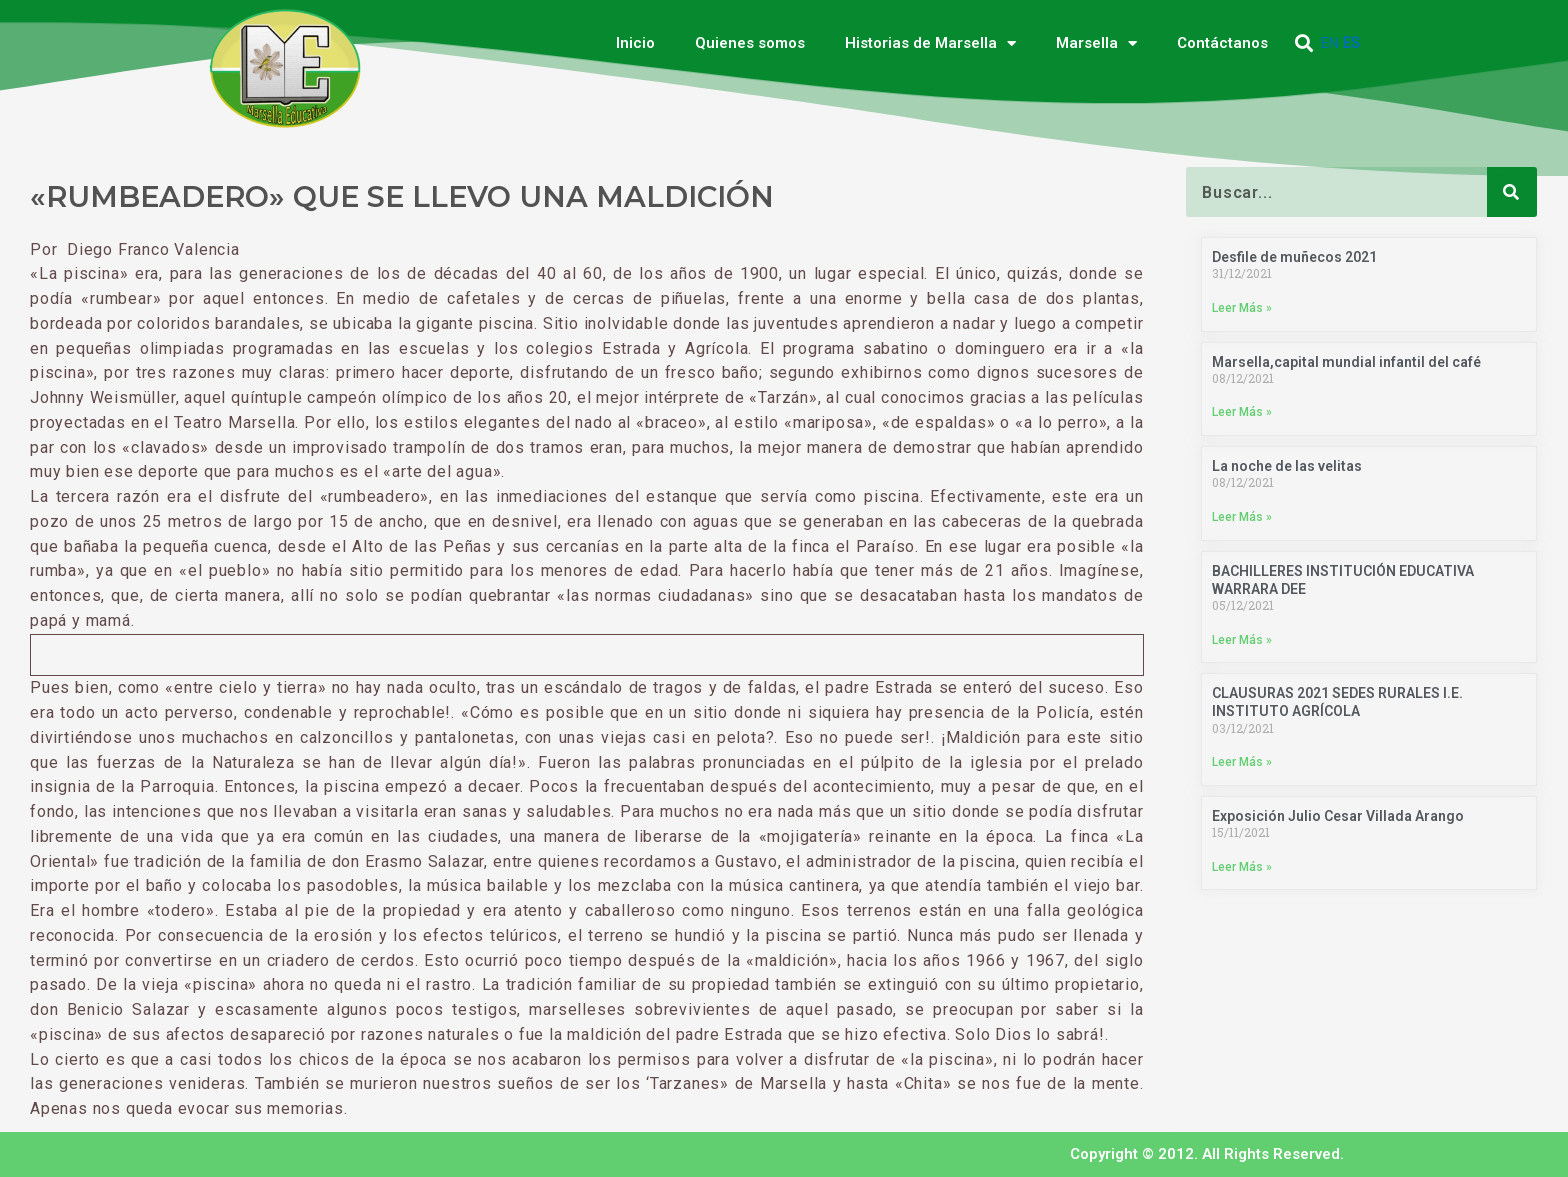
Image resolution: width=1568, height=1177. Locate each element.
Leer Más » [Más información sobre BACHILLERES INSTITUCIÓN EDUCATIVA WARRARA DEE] (1242, 640)
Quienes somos (750, 43)
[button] (1304, 43)
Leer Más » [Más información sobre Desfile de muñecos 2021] (1242, 308)
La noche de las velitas (1287, 466)
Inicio (635, 43)
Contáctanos (1222, 43)
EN (1330, 43)
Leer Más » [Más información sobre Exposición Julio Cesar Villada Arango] (1242, 867)
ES (1351, 43)
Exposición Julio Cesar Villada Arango (1338, 816)
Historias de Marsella (930, 43)
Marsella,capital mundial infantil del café (1346, 362)
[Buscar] (1512, 192)
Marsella (1096, 43)
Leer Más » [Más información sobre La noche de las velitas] (1242, 517)
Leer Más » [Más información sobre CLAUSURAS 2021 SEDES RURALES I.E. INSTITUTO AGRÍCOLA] (1242, 762)
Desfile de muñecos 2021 (1294, 257)
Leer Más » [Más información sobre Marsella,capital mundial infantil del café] (1242, 412)
